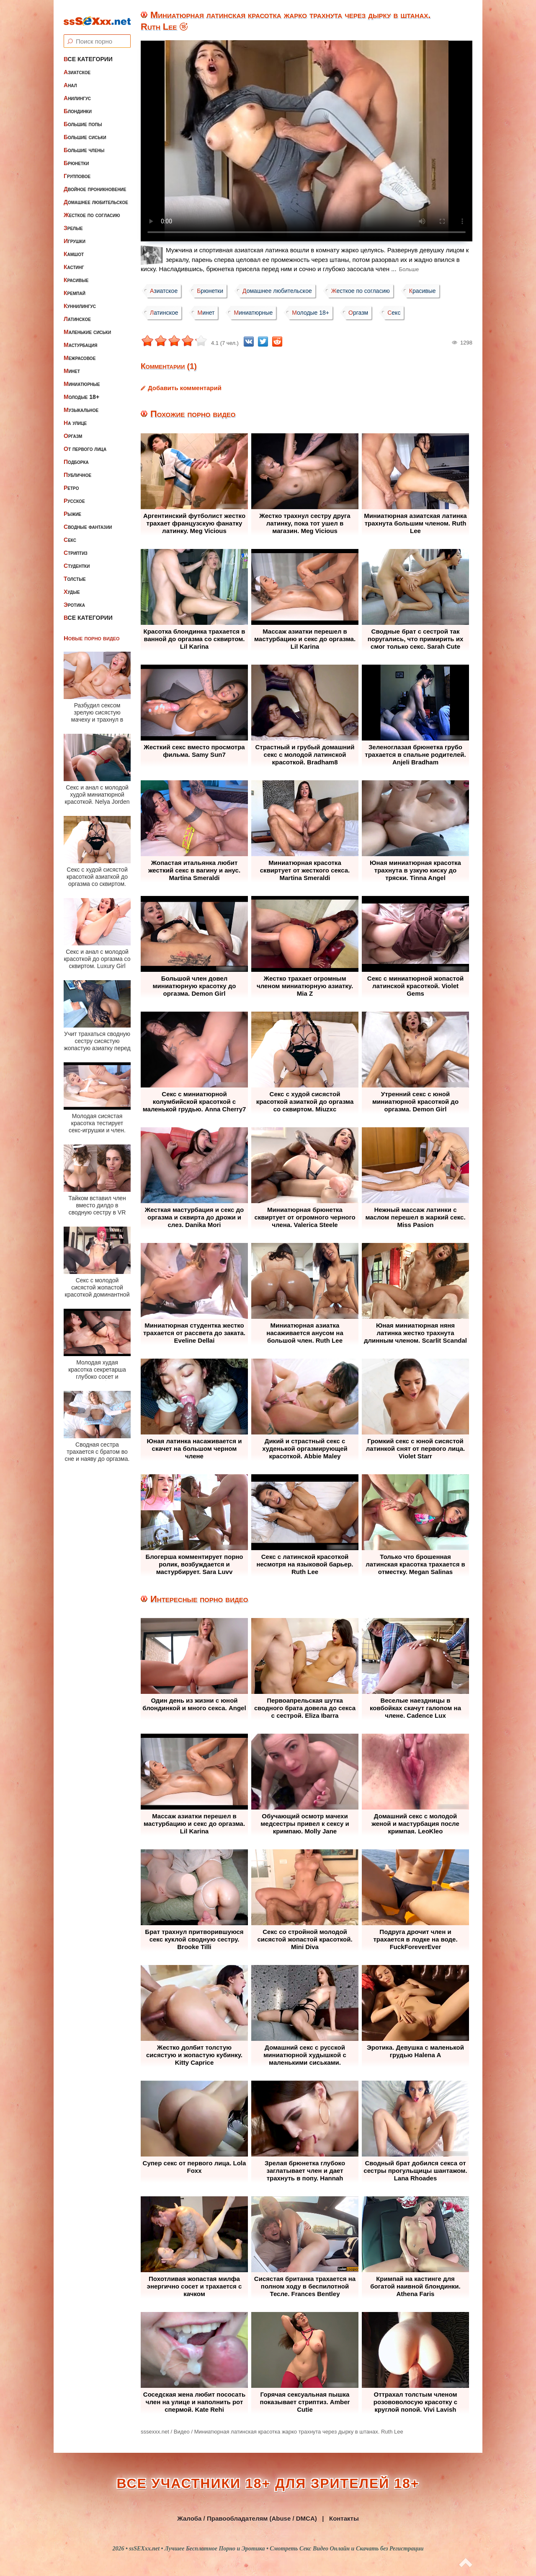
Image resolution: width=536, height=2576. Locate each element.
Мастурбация (80, 338)
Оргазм (73, 429)
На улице (75, 416)
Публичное (77, 468)
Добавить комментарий (185, 387)
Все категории (88, 52)
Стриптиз (76, 546)
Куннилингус (80, 299)
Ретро (71, 481)
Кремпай (74, 286)
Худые (72, 585)
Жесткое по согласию (92, 208)
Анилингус (77, 91)
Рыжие (72, 507)
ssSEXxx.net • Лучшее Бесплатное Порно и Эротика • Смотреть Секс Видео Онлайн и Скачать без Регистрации (276, 2548)
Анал (70, 78)
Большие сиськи (85, 130)
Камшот (74, 247)
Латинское (77, 312)
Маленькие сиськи (87, 325)
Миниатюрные (82, 377)
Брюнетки (76, 156)
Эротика (74, 598)
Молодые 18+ (81, 390)
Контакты (344, 2518)
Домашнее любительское (96, 195)
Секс (70, 533)
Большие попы (83, 117)
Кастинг (74, 260)
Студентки (77, 559)
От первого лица (85, 442)
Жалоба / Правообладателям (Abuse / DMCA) (247, 2518)
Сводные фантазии (88, 520)
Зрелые (73, 221)
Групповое (77, 169)
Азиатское (77, 65)
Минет (72, 364)
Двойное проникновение (95, 182)
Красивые (76, 273)
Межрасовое (79, 351)
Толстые (75, 572)
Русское (74, 494)
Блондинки (78, 104)
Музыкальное (81, 403)
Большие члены (84, 143)
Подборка (76, 455)
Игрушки (74, 234)
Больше (409, 269)
